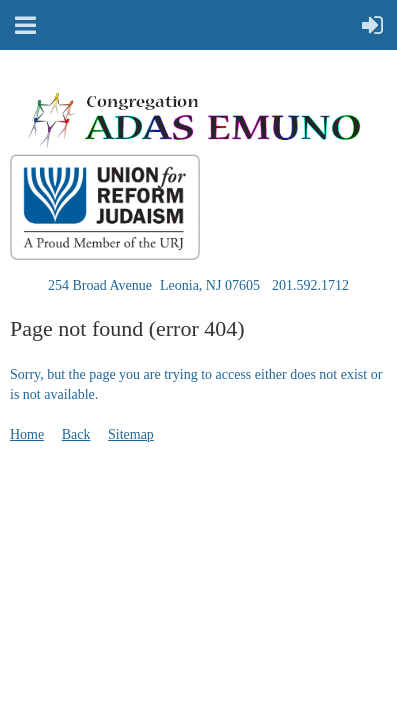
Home (27, 434)
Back (76, 434)
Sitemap (131, 434)
